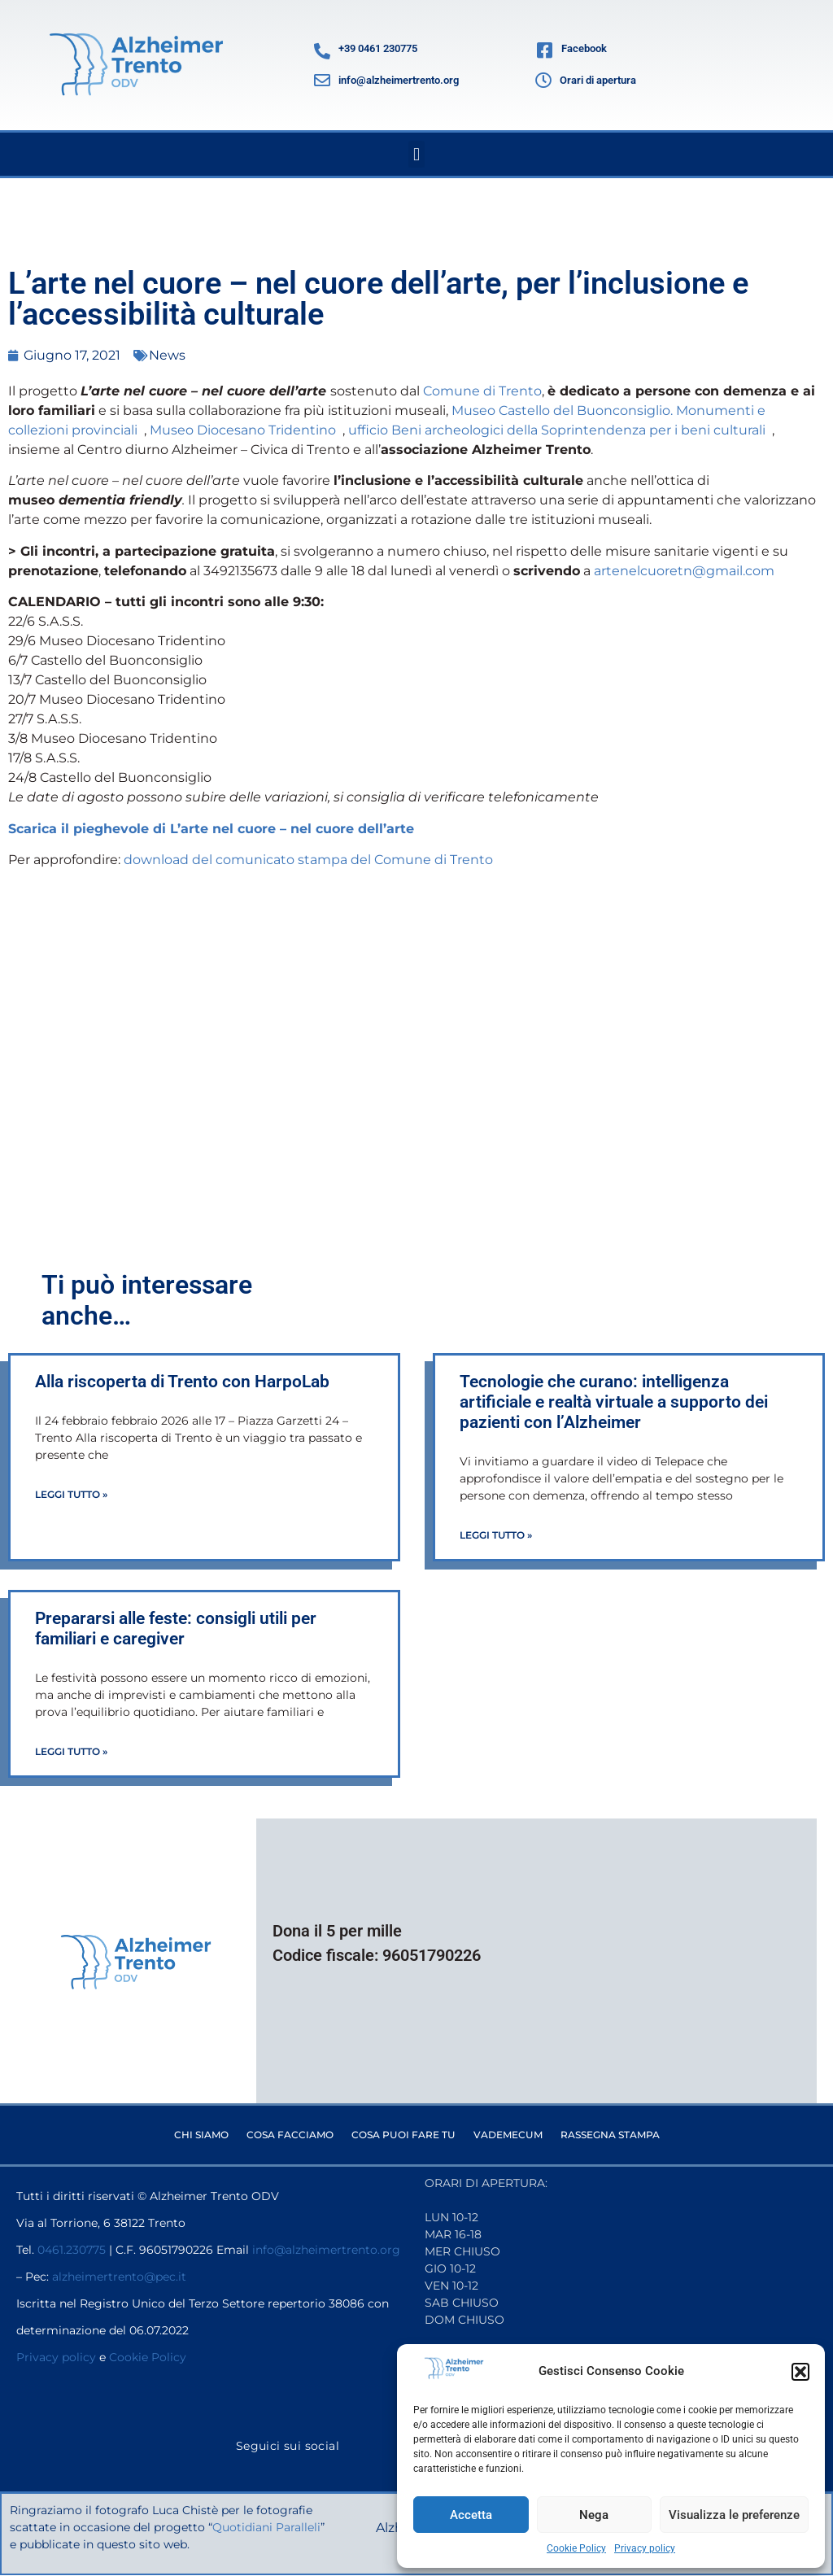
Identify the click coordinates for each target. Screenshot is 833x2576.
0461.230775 (71, 2249)
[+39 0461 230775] (322, 51)
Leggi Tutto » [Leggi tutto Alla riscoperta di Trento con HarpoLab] (71, 1494)
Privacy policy (644, 2548)
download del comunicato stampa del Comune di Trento (308, 859)
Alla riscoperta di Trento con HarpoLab (184, 1381)
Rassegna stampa (610, 2134)
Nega (593, 2515)
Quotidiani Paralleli (267, 2527)
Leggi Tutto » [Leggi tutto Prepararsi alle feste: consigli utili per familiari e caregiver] (71, 1751)
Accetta (471, 2515)
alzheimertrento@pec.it (119, 2276)
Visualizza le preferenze (734, 2515)
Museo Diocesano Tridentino (246, 430)
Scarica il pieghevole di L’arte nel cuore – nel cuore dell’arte (211, 828)
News (167, 355)
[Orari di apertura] (543, 80)
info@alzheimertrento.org (398, 80)
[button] (800, 2372)
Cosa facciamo (290, 2134)
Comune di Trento (482, 391)
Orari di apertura (598, 80)
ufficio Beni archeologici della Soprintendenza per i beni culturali (560, 430)
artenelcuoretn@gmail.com (684, 571)
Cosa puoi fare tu (403, 2134)
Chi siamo (201, 2134)
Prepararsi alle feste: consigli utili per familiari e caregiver (175, 1628)
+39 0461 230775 (377, 48)
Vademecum (508, 2134)
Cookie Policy (576, 2548)
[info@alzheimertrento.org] (322, 80)
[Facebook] (544, 51)
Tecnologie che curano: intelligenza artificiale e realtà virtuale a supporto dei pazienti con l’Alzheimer (614, 1402)
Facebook (584, 48)
